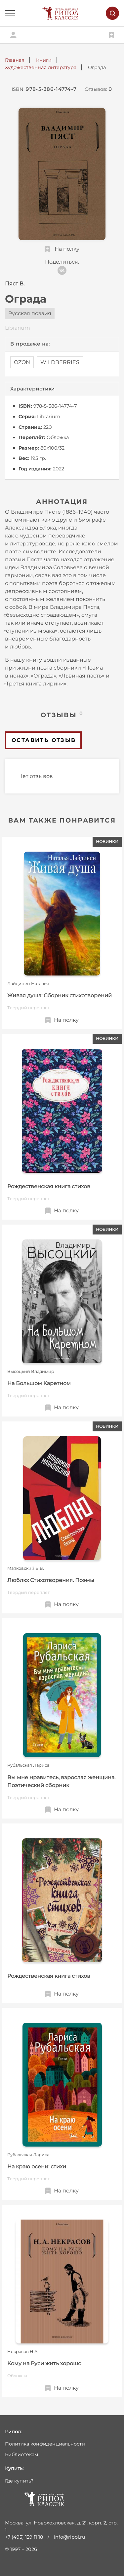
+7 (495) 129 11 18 (24, 2537)
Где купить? (19, 2481)
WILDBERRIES (59, 362)
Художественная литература (40, 67)
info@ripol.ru (69, 2537)
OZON (22, 362)
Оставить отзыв (44, 740)
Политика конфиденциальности (45, 2444)
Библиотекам (21, 2454)
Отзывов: (98, 89)
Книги (44, 60)
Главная (14, 60)
